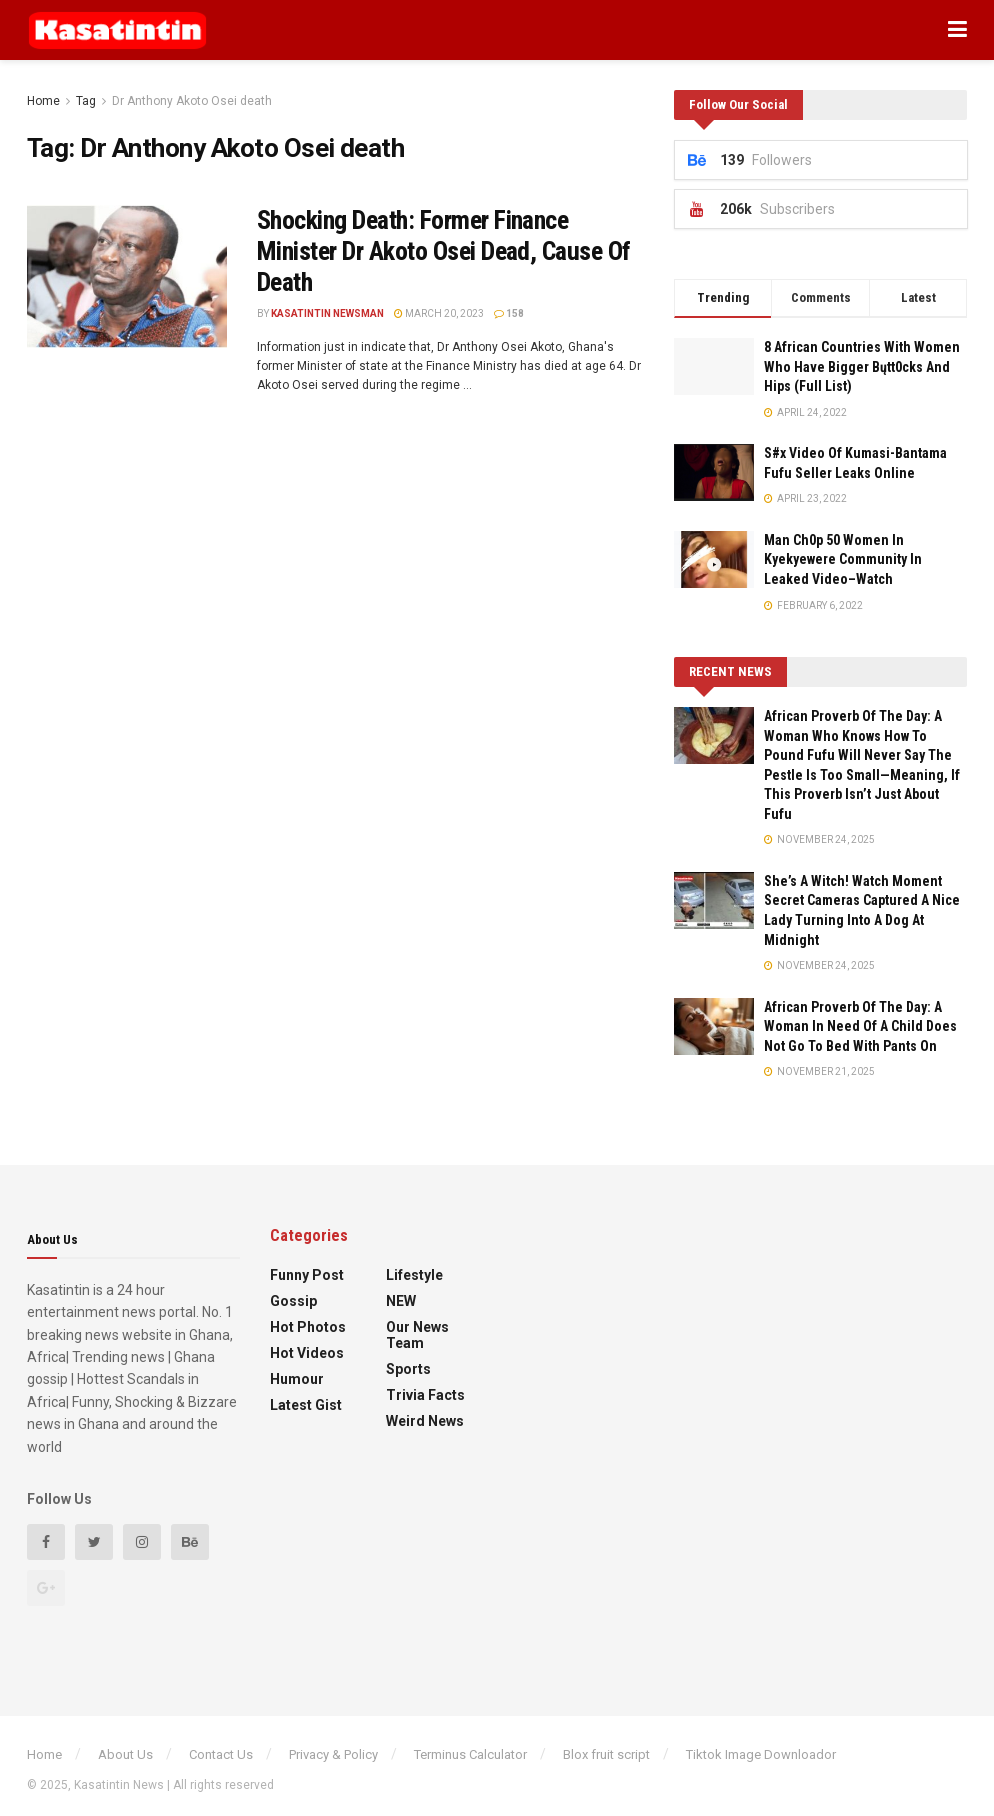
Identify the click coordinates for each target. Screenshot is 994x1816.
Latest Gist (306, 1405)
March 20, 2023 (439, 313)
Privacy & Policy (333, 1754)
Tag (86, 101)
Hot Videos (307, 1353)
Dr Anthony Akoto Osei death (192, 101)
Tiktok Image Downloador (761, 1754)
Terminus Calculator (470, 1754)
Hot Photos (308, 1327)
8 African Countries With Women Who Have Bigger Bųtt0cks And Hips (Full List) (862, 366)
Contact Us (221, 1754)
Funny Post (307, 1275)
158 (509, 313)
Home (43, 101)
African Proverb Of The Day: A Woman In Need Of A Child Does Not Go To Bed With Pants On (860, 1026)
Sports (408, 1369)
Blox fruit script (606, 1754)
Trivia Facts (425, 1395)
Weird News (425, 1421)
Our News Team (417, 1335)
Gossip (293, 1301)
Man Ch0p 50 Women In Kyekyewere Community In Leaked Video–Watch (843, 559)
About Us (125, 1754)
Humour (297, 1379)
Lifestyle (414, 1275)
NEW (401, 1301)
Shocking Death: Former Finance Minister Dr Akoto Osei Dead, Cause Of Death (444, 251)
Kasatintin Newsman (327, 313)
